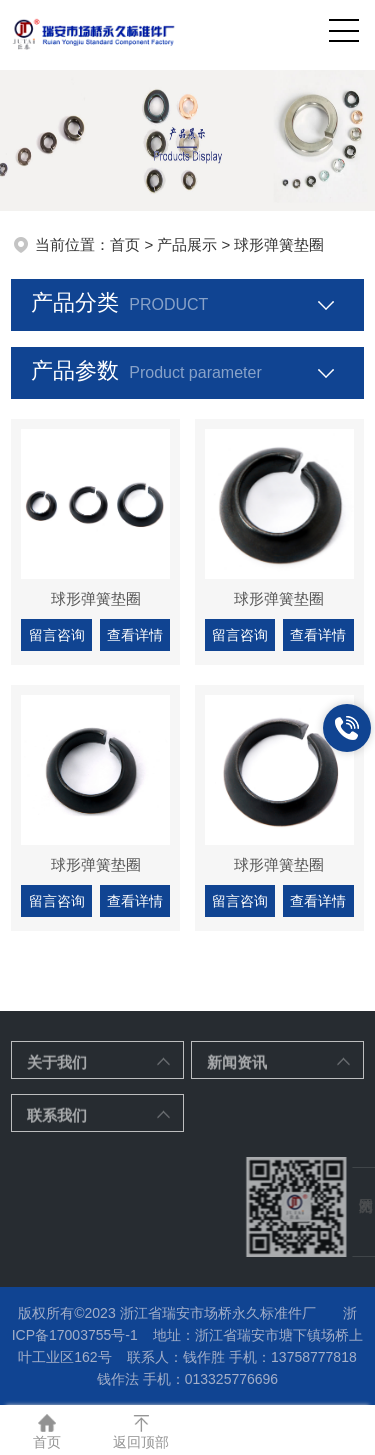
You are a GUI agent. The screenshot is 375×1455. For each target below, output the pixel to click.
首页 (125, 244)
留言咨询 (57, 635)
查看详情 (135, 635)
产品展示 (187, 244)
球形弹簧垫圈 (96, 598)
